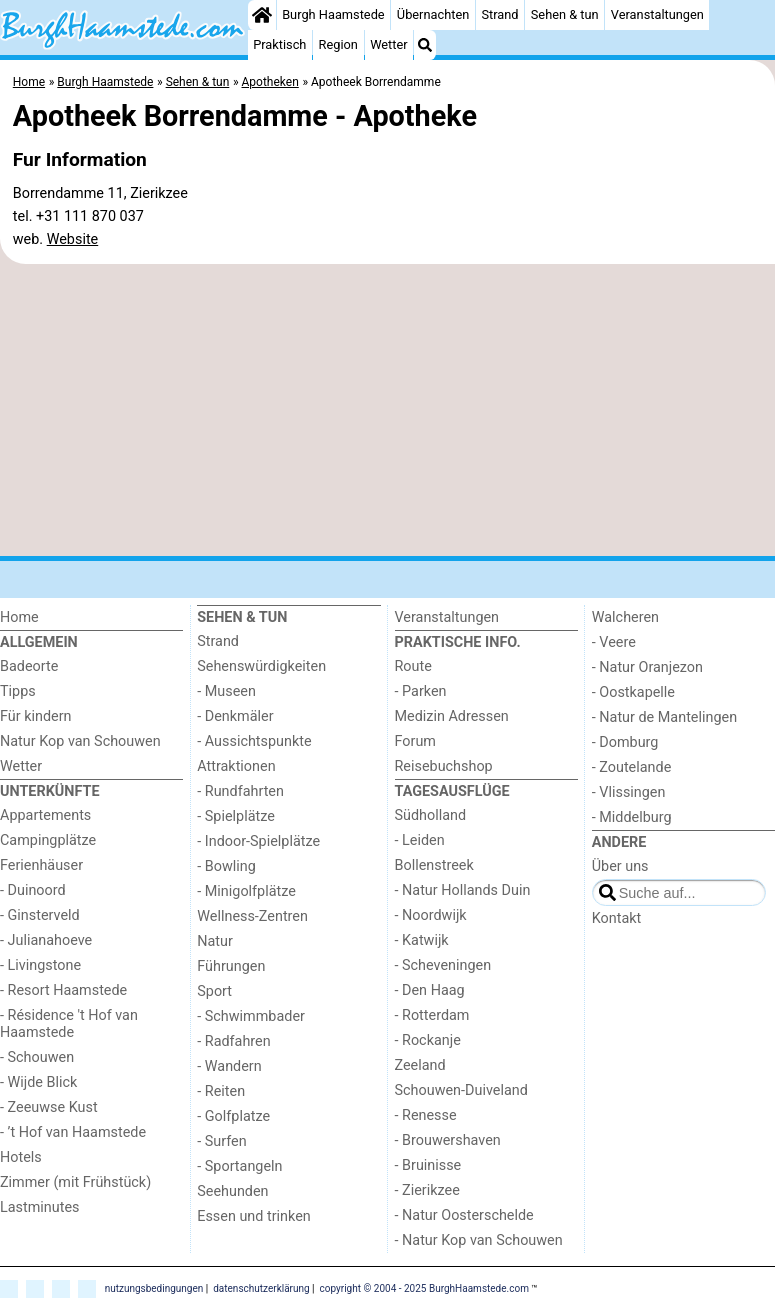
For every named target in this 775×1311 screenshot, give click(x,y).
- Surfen (221, 1141)
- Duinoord (33, 890)
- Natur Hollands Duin (463, 890)
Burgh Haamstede (333, 14)
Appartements (45, 815)
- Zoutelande (632, 767)
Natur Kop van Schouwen (80, 741)
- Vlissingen (629, 792)
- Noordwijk (431, 915)
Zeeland (420, 1065)
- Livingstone (40, 965)
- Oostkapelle (633, 692)
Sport (214, 991)
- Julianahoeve (46, 940)
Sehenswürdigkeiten (261, 666)
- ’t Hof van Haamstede (73, 1132)
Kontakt (617, 918)
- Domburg (625, 742)
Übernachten (433, 14)
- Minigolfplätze (246, 891)
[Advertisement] (387, 410)
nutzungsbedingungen (154, 1288)
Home (19, 617)
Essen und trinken (254, 1216)
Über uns (620, 866)
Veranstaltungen (657, 14)
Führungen (231, 966)
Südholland (431, 815)
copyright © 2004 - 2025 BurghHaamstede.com (424, 1288)
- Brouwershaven (448, 1140)
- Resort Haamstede (63, 990)
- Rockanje (428, 1040)
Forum (415, 741)
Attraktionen (236, 766)
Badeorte (29, 666)
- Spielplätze (236, 816)
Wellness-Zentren (252, 916)
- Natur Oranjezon (647, 667)
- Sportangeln (239, 1166)
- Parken (421, 691)
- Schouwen (37, 1057)
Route (413, 666)
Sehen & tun (565, 14)
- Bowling (226, 866)
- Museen (226, 691)
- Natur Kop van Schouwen (479, 1240)
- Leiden (420, 840)
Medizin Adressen (452, 716)
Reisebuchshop (444, 766)
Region (338, 44)
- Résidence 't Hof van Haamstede (69, 1024)
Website (73, 239)
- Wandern (229, 1066)
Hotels (21, 1157)
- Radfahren (233, 1041)
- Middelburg (632, 817)
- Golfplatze (233, 1116)
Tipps (18, 691)
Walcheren (625, 617)
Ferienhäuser (41, 865)
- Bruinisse (428, 1165)
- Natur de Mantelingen (664, 717)
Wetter (388, 44)
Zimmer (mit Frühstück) (75, 1182)
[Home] (262, 15)
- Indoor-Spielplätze (258, 841)
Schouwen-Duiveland (461, 1090)
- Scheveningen (443, 965)
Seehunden (232, 1191)
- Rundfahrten (240, 791)
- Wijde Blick (38, 1082)
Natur (215, 941)
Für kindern (36, 716)
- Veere (614, 642)
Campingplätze (48, 840)
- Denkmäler (235, 716)
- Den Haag (430, 990)
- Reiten (221, 1091)
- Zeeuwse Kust (49, 1107)
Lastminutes (39, 1207)
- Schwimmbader (251, 1016)
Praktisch (279, 44)
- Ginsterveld (40, 915)
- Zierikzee (427, 1190)
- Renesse (426, 1115)
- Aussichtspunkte (254, 741)
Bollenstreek (434, 865)
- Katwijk (422, 940)
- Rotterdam (432, 1015)
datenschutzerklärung (261, 1288)
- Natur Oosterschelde (464, 1215)
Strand (499, 14)
